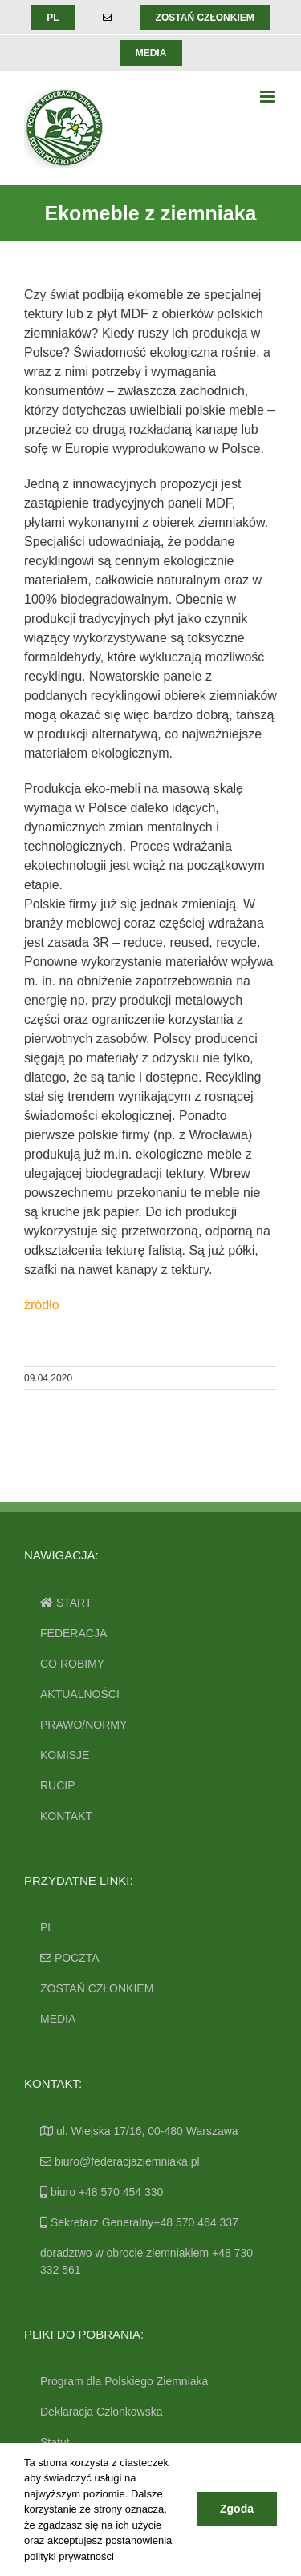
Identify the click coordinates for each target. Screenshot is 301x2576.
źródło (41, 1305)
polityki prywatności (69, 2556)
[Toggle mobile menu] (268, 96)
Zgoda (237, 2508)
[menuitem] (52, 17)
